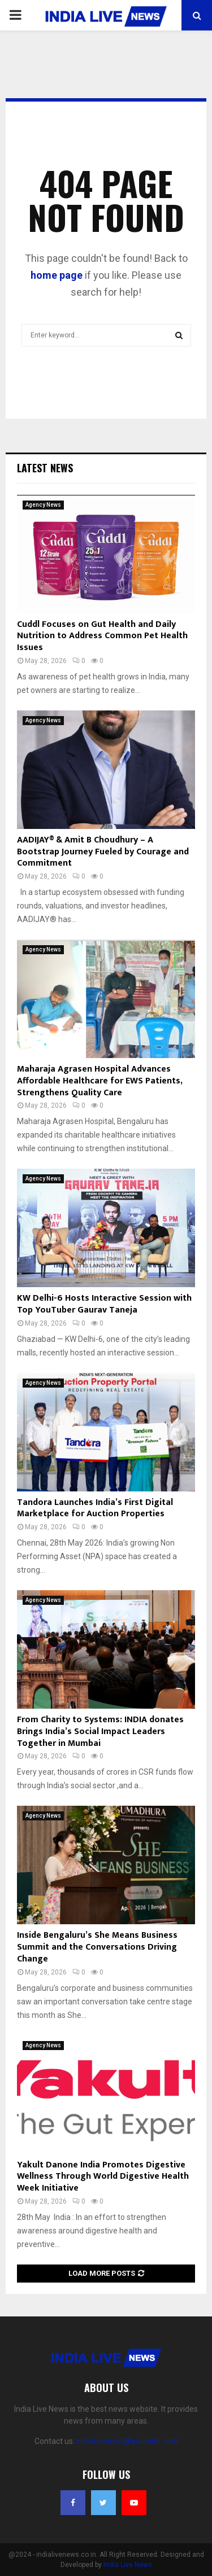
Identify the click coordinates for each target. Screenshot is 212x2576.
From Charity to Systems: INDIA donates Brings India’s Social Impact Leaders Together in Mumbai (100, 1731)
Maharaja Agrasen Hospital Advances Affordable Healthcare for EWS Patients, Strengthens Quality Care (99, 1080)
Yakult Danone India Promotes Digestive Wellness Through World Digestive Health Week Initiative (103, 2176)
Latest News (45, 467)
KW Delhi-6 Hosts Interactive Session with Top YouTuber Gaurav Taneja (104, 1304)
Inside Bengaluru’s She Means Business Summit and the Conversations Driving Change (97, 1947)
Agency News (43, 505)
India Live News (127, 2565)
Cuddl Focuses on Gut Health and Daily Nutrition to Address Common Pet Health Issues (102, 636)
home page (57, 275)
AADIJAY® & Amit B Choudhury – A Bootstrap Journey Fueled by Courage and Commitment (103, 851)
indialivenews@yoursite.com (127, 2441)
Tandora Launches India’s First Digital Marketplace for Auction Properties (95, 1508)
